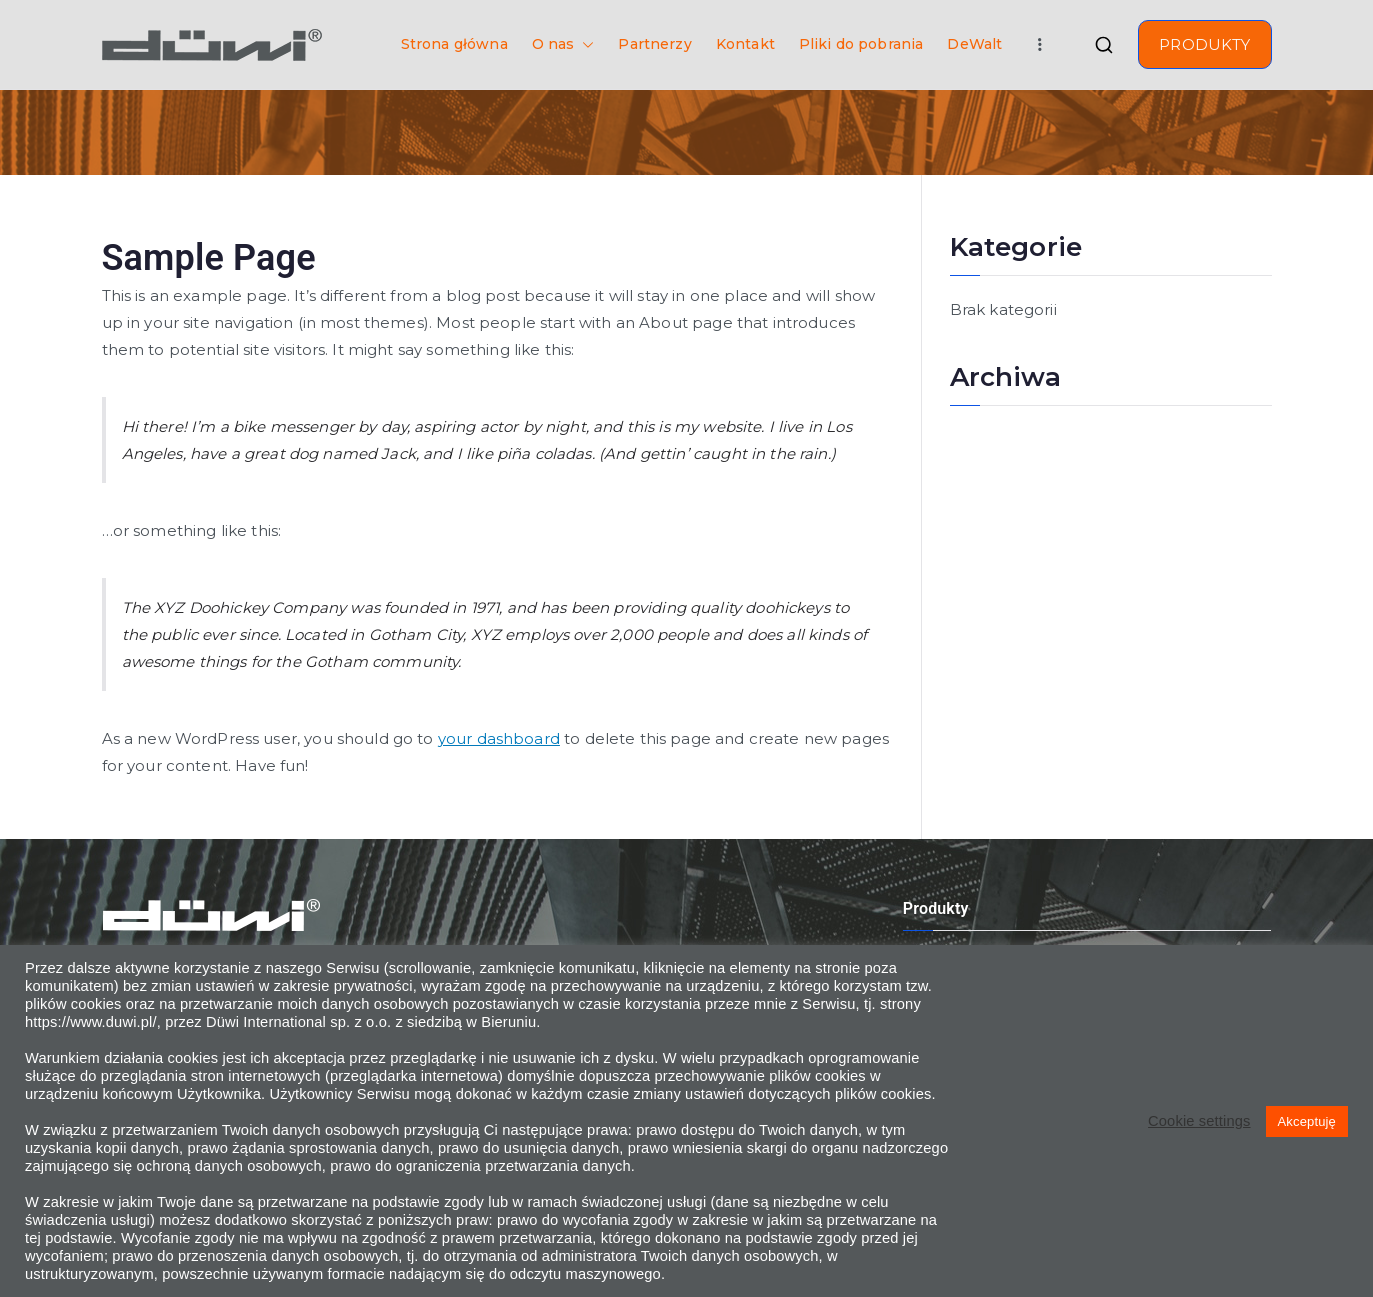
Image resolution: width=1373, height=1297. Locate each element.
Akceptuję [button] (1307, 1121)
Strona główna (454, 44)
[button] (584, 44)
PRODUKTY (1204, 44)
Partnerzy (654, 44)
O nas (563, 44)
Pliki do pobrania (861, 44)
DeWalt (974, 44)
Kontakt (745, 44)
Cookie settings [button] (1199, 1121)
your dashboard (499, 738)
